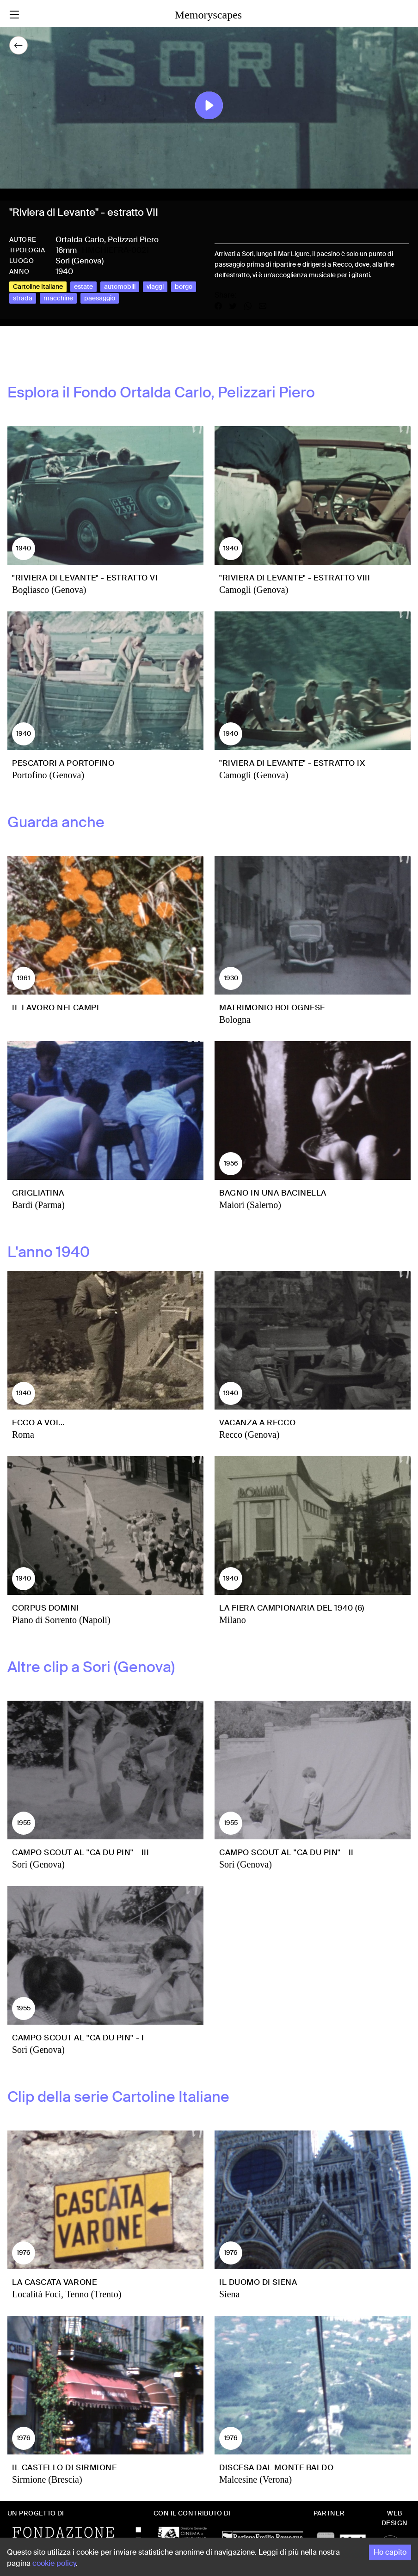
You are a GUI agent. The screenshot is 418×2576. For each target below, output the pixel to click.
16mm (66, 250)
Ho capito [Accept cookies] (390, 2552)
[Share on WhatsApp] (251, 306)
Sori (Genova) (79, 261)
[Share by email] (262, 306)
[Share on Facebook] (222, 306)
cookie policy (54, 2563)
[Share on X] (236, 306)
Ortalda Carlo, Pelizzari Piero (107, 239)
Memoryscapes (208, 15)
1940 (64, 271)
